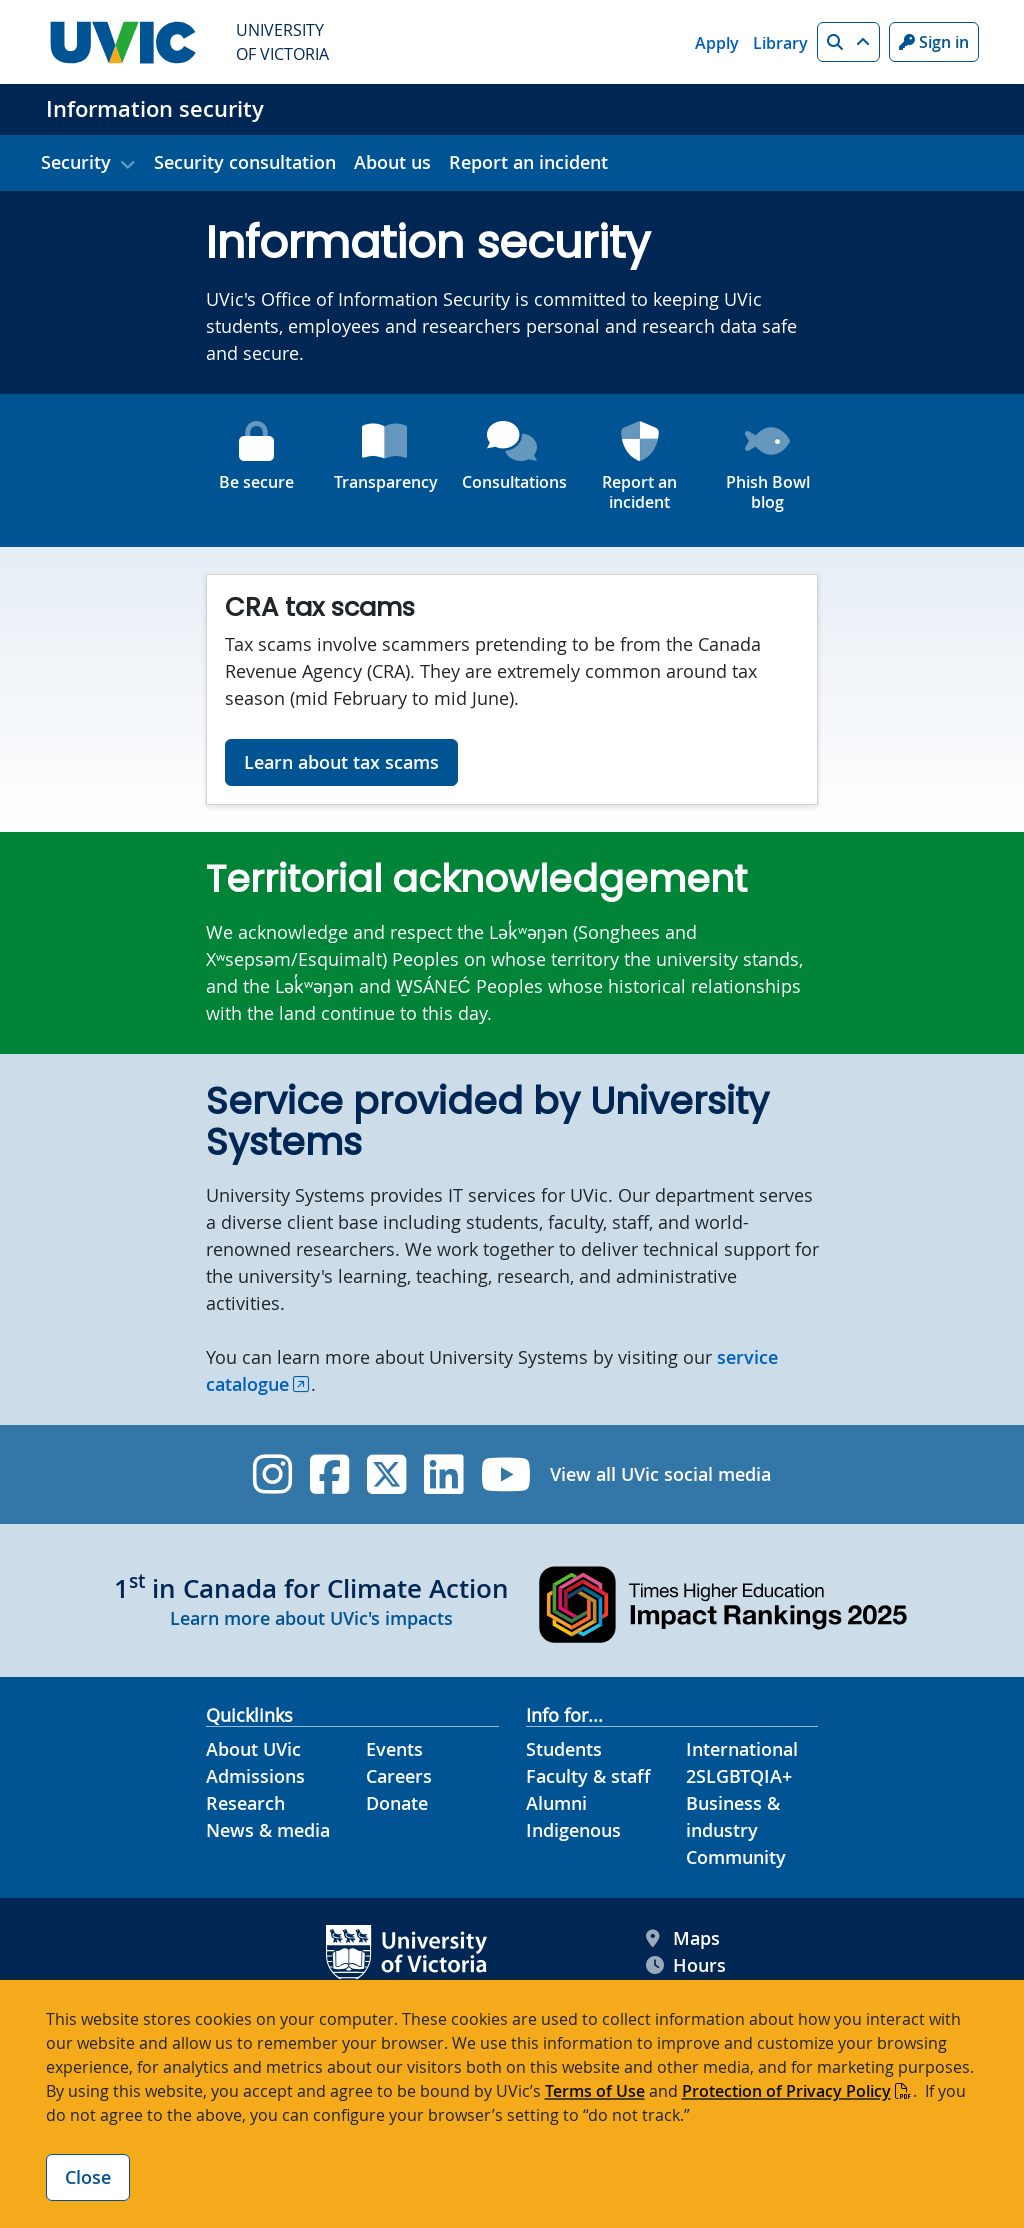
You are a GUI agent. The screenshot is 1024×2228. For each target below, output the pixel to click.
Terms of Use (595, 2091)
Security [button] (76, 162)
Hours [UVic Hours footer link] (686, 1965)
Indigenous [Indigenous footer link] (573, 1830)
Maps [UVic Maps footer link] (683, 1938)
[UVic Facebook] (329, 1474)
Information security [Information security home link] (155, 109)
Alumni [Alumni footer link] (556, 1803)
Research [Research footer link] (245, 1803)
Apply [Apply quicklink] (717, 43)
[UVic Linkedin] (443, 1474)
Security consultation (245, 162)
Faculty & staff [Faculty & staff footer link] (588, 1776)
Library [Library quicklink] (780, 43)
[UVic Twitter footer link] (386, 1474)
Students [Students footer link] (564, 1749)
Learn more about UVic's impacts (311, 1618)
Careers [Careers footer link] (399, 1776)
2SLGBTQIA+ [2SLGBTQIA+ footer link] (739, 1776)
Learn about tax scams (341, 762)
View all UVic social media (660, 1474)
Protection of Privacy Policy (786, 2091)
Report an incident (528, 162)
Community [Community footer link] (736, 1857)
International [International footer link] (742, 1749)
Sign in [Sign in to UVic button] (934, 42)
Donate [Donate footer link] (397, 1803)
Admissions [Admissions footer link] (255, 1776)
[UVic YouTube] (506, 1474)
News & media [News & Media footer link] (268, 1830)
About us (392, 162)
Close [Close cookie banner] (88, 2177)
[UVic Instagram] (272, 1474)
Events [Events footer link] (394, 1749)
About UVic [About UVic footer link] (253, 1749)
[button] (848, 42)
